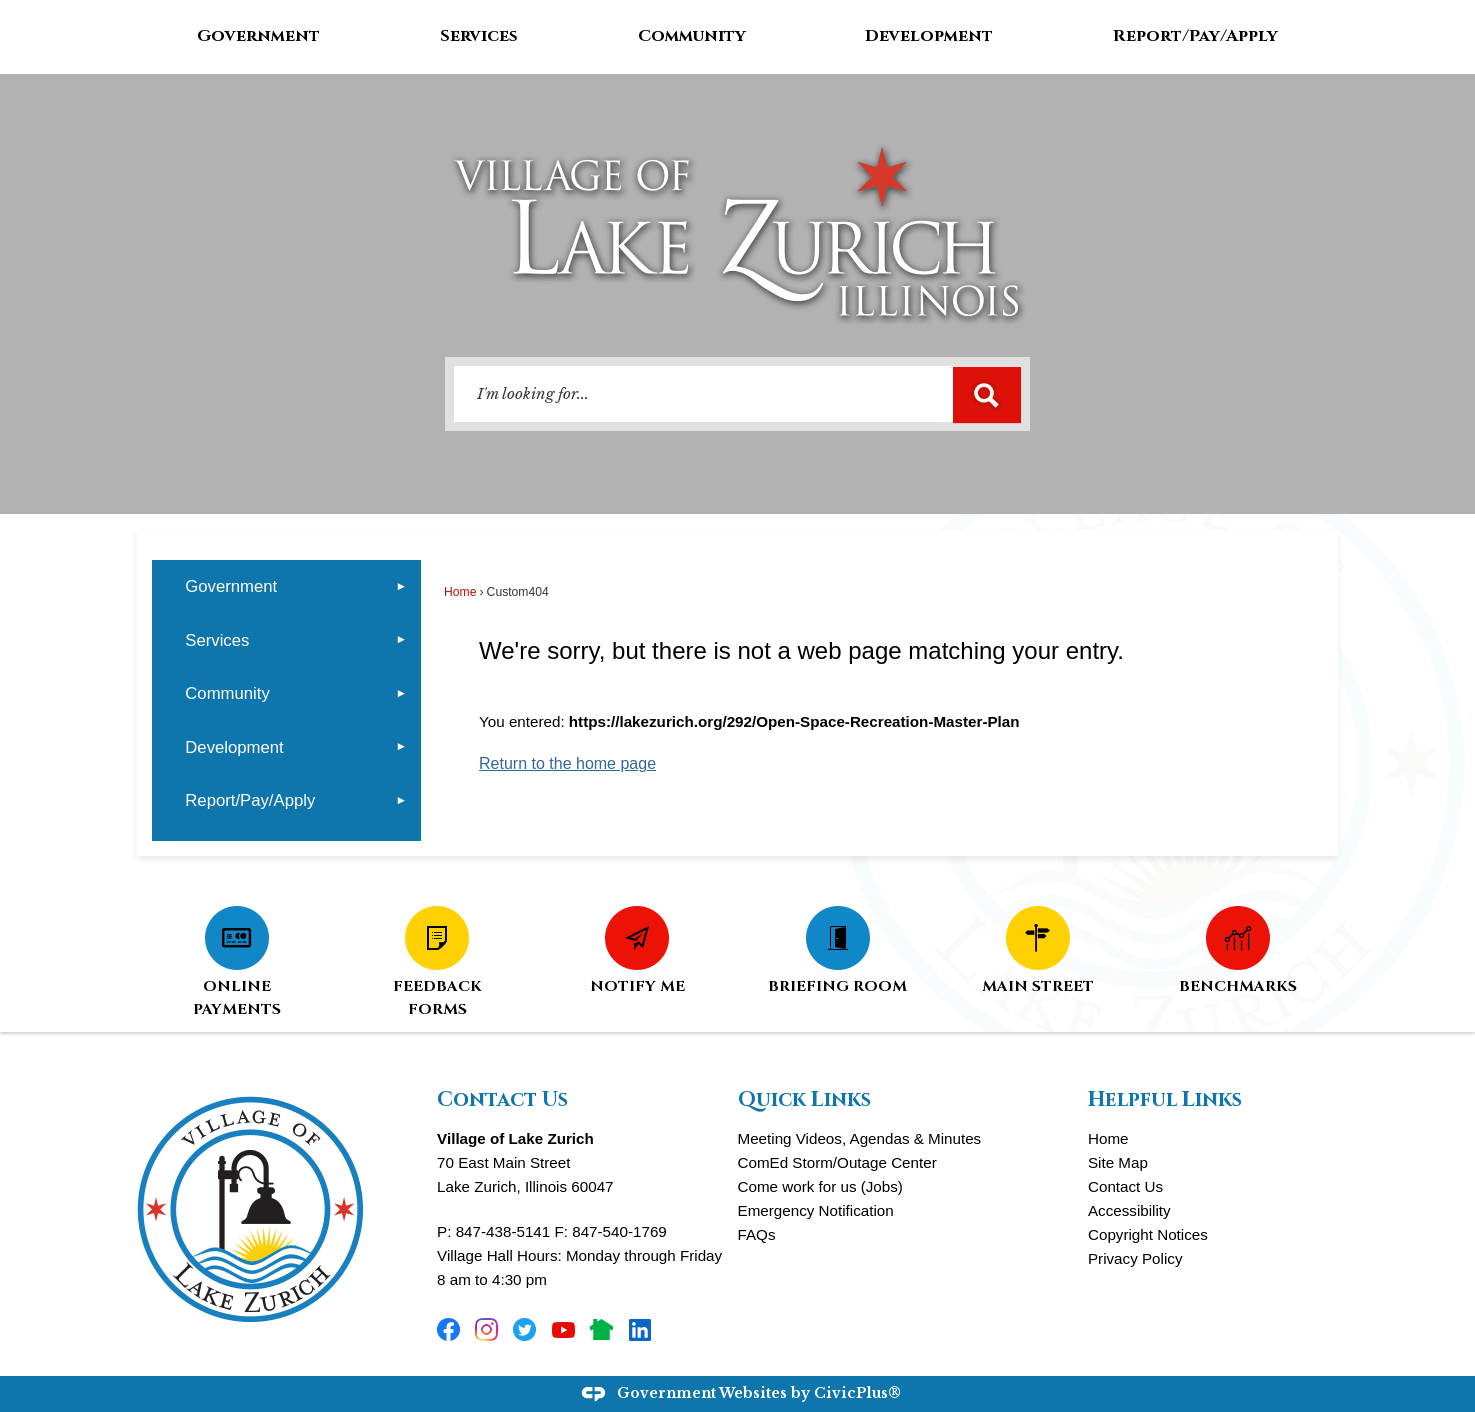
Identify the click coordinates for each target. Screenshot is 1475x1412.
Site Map (1118, 1162)
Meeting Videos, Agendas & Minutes (860, 1138)
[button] (987, 395)
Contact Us (1125, 1186)
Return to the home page (567, 763)
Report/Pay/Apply (250, 800)
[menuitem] (286, 586)
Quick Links (804, 1100)
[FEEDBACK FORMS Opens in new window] (437, 960)
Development (234, 747)
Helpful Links (1165, 1100)
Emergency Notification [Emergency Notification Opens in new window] (816, 1210)
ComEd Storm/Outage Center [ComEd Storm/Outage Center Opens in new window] (837, 1162)
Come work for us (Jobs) (820, 1186)
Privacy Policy (1135, 1258)
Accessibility (1129, 1210)
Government (231, 586)
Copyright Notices (1148, 1234)
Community (227, 693)
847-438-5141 (503, 1231)
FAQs (757, 1234)
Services (217, 640)
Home (460, 592)
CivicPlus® (857, 1393)
